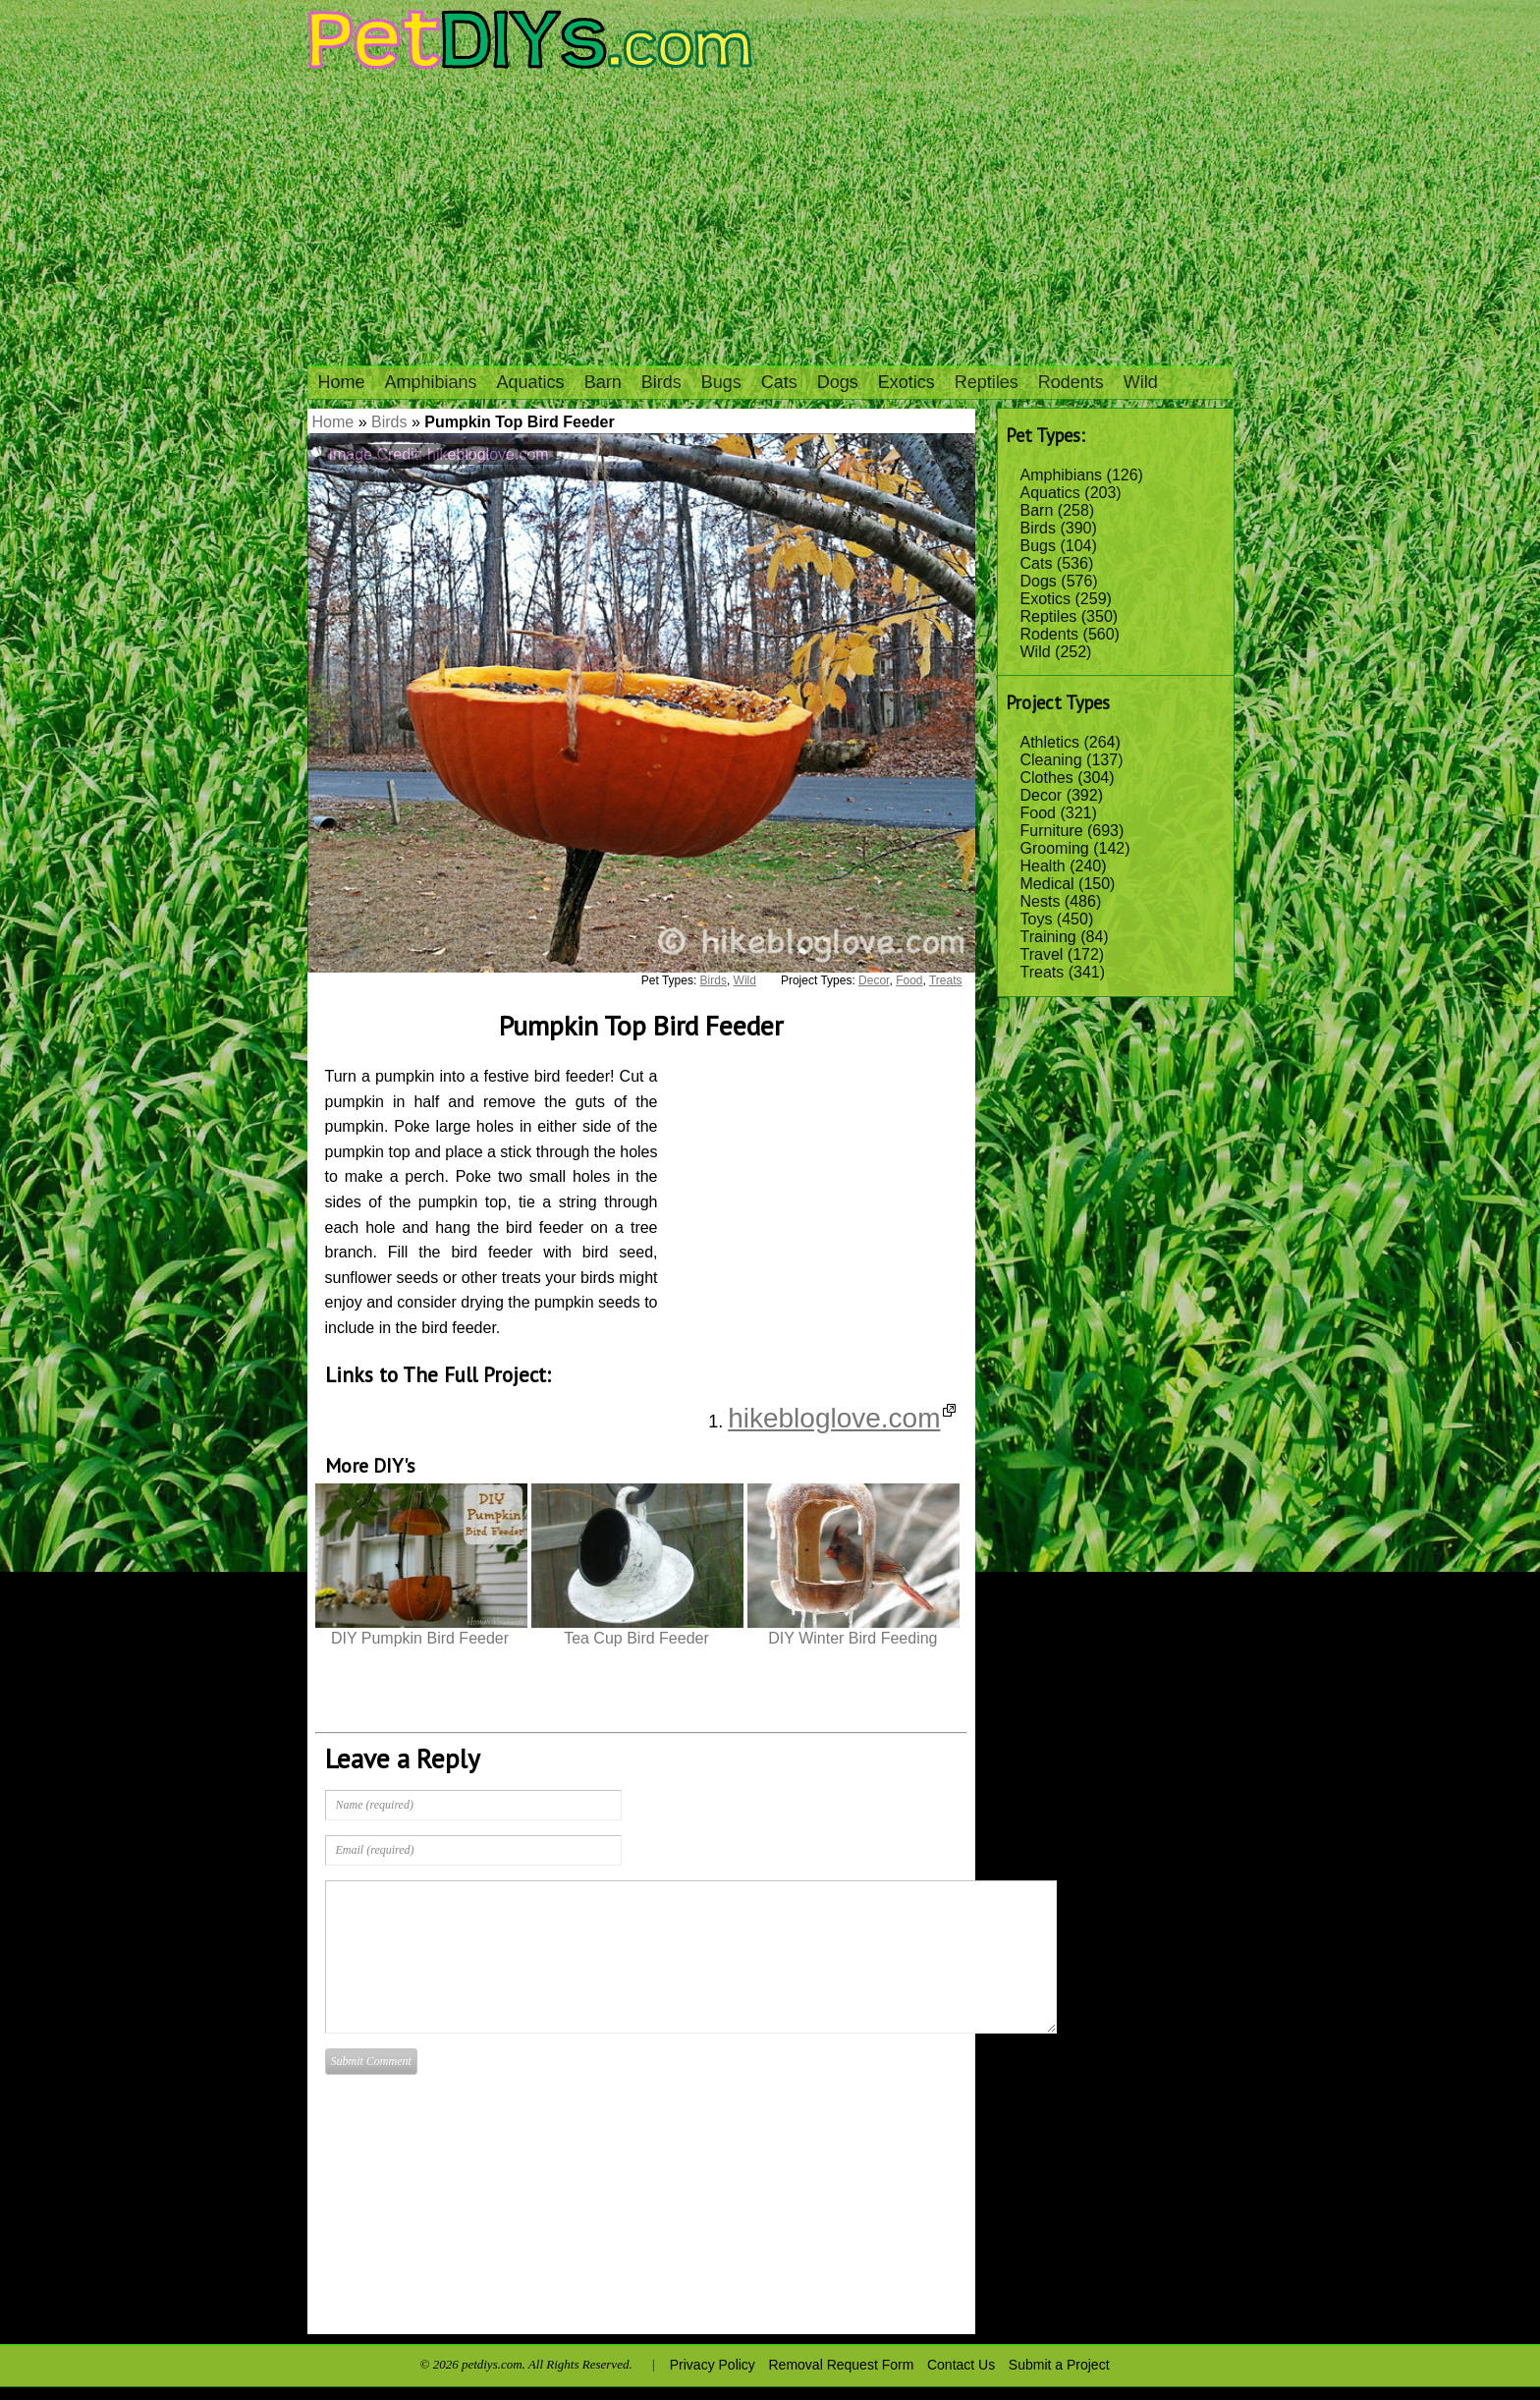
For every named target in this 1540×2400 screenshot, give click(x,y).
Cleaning (1051, 760)
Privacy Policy (712, 2364)
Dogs (837, 382)
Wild (1141, 382)
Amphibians (431, 382)
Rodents (1071, 382)
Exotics (906, 382)
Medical (1047, 883)
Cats (779, 382)
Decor (1041, 795)
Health (1043, 866)
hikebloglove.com (841, 1418)
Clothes (1046, 777)
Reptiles (986, 382)
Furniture (1051, 830)
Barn (603, 382)
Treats (1042, 972)
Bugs (721, 382)
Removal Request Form (841, 2364)
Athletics (1049, 742)
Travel (1042, 954)
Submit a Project (1059, 2364)
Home (341, 382)
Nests (1040, 901)
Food (1038, 813)
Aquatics (531, 382)
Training (1048, 936)
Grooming (1054, 848)
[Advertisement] (770, 218)
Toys (1036, 919)
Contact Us (961, 2364)
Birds (661, 382)
